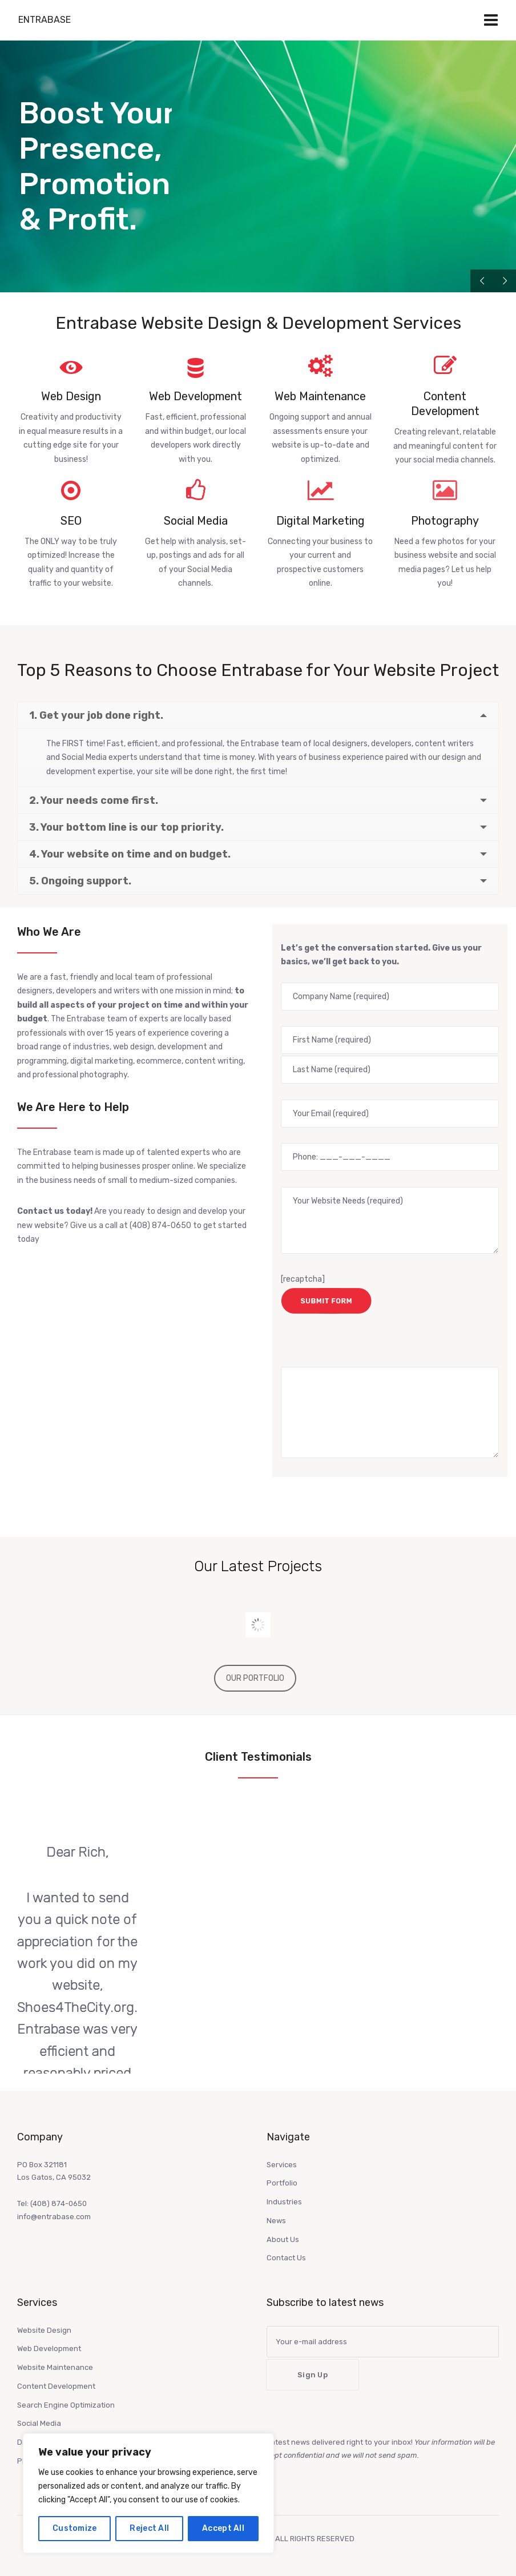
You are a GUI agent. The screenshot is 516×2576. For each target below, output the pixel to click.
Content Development (56, 2386)
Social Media (39, 2423)
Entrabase (44, 19)
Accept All (223, 2528)
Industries (284, 2201)
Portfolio (282, 2183)
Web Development (49, 2348)
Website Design (44, 2330)
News (276, 2220)
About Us (283, 2239)
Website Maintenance (55, 2367)
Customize (75, 2528)
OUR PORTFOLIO (255, 1678)
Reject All (149, 2528)
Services (282, 2164)
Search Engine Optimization (66, 2405)
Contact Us (286, 2257)
